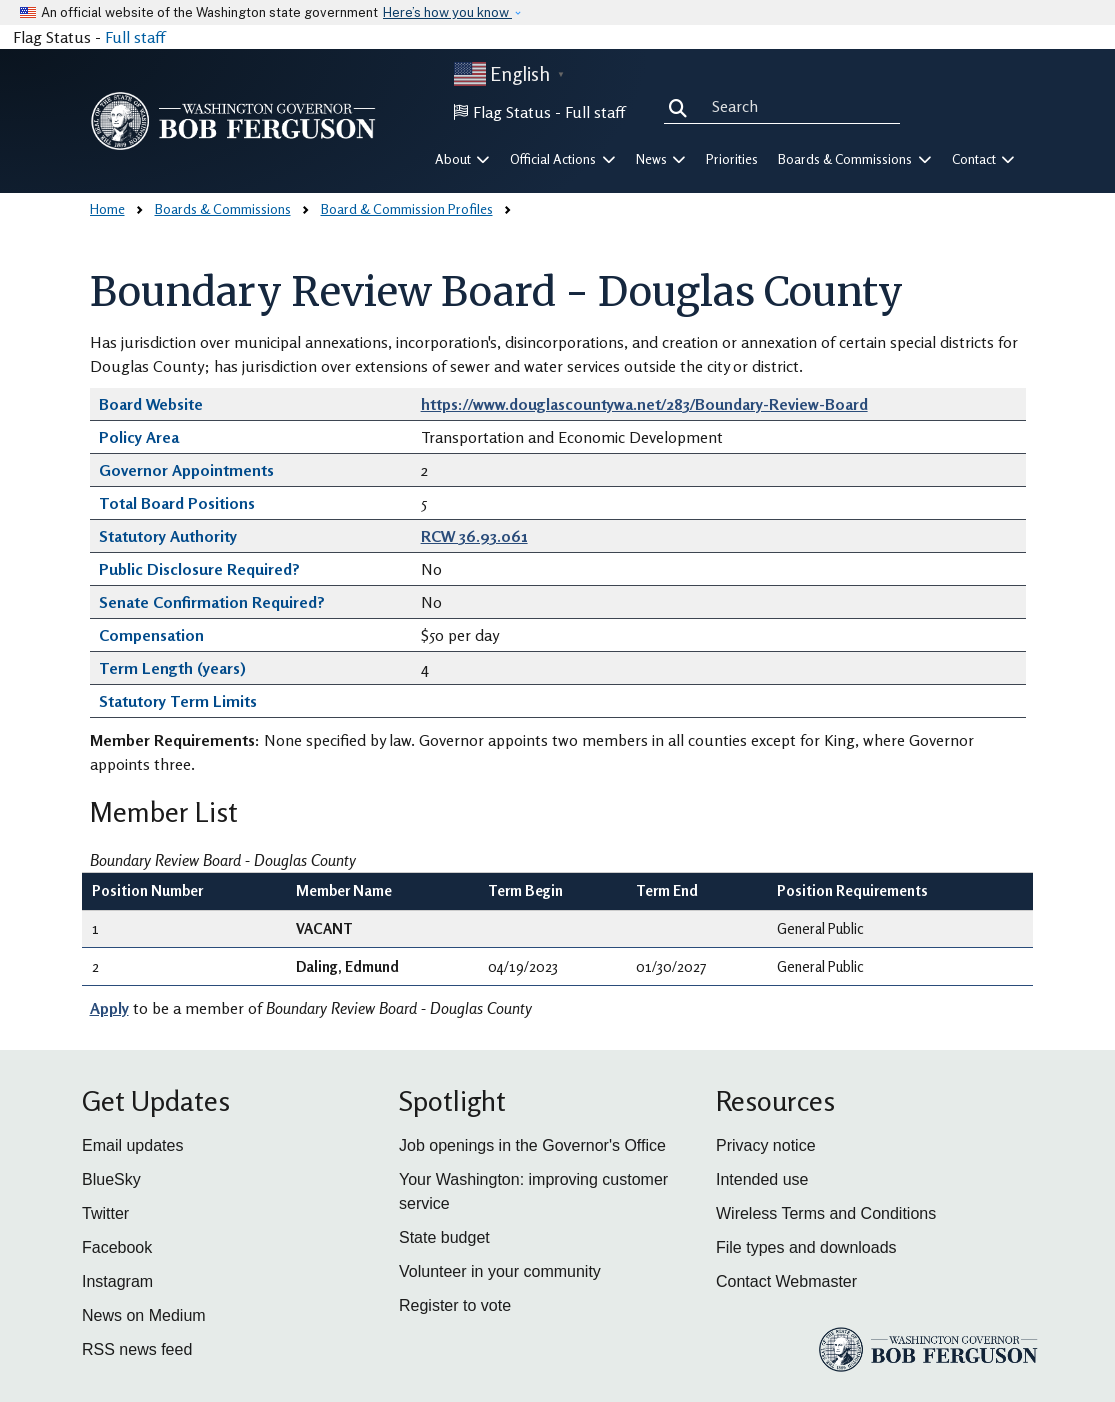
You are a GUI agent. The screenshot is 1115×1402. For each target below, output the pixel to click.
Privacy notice (766, 1145)
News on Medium (144, 1315)
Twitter (105, 1213)
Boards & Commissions (223, 208)
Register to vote (455, 1305)
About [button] (463, 159)
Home (107, 208)
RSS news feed (137, 1349)
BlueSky (111, 1179)
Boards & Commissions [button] (855, 159)
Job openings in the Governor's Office (532, 1145)
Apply (109, 1008)
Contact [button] (984, 159)
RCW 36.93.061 (474, 536)
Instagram (117, 1281)
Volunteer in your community (500, 1271)
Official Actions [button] (563, 159)
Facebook (117, 1247)
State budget (444, 1237)
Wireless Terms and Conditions (826, 1213)
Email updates (132, 1145)
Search (682, 106)
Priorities (732, 159)
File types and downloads (806, 1247)
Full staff (135, 37)
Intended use (762, 1179)
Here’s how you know (447, 12)
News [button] (661, 159)
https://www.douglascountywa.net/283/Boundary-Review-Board (644, 404)
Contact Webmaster (786, 1281)
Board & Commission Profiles (407, 208)
